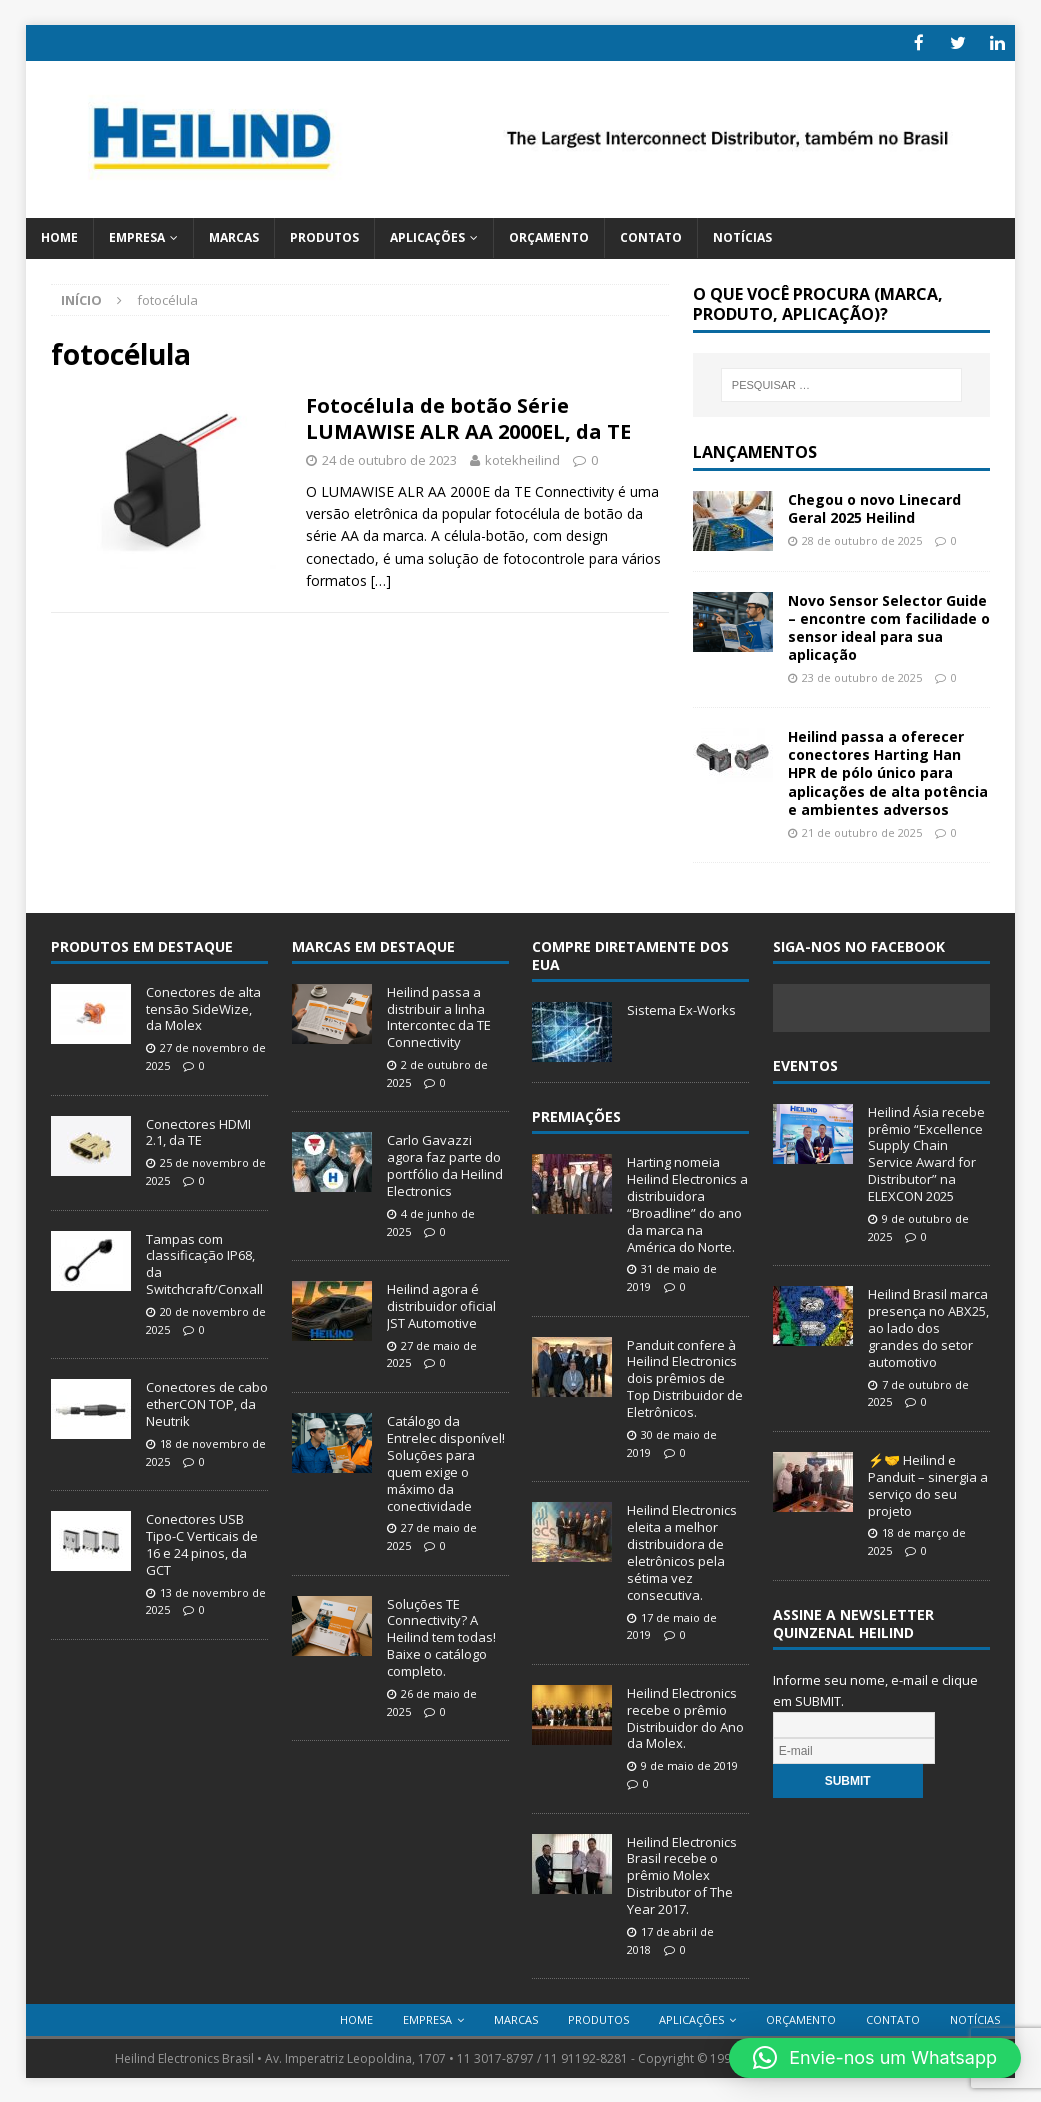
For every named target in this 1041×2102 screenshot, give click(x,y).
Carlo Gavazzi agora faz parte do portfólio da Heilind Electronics (445, 1164)
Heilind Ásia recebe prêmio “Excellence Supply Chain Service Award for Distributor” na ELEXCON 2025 (926, 1152)
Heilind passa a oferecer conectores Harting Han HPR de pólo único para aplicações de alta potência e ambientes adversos (888, 772)
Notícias (742, 236)
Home (59, 236)
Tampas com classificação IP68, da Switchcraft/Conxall (204, 1262)
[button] (875, 2058)
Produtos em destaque (142, 944)
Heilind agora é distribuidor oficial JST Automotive (441, 1305)
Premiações (576, 1114)
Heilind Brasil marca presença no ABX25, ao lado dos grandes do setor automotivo (928, 1327)
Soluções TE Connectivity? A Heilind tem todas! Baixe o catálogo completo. (441, 1636)
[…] (381, 579)
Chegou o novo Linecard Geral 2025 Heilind (874, 506)
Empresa (137, 236)
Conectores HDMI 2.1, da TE (198, 1130)
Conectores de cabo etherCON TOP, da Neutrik (207, 1403)
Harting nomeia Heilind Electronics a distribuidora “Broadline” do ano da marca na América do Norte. (687, 1203)
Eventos (805, 1064)
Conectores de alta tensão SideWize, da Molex (203, 1007)
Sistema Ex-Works (681, 1008)
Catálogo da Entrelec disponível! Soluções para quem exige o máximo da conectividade (446, 1462)
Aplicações (427, 236)
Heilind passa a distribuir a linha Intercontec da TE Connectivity (439, 1015)
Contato (651, 236)
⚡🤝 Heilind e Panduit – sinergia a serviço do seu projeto (928, 1483)
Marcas (234, 236)
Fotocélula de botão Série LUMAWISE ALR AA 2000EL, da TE (468, 416)
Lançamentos (755, 450)
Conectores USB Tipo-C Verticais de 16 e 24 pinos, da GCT (202, 1543)
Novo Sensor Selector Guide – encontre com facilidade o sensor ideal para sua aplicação (889, 626)
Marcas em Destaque (373, 944)
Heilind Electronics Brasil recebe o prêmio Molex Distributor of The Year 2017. (682, 1874)
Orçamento (549, 236)
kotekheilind (522, 458)
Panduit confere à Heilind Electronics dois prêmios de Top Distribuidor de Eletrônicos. (685, 1377)
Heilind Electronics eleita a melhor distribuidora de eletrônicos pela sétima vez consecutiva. (682, 1551)
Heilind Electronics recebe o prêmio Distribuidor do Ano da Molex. (685, 1716)
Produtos (324, 236)
